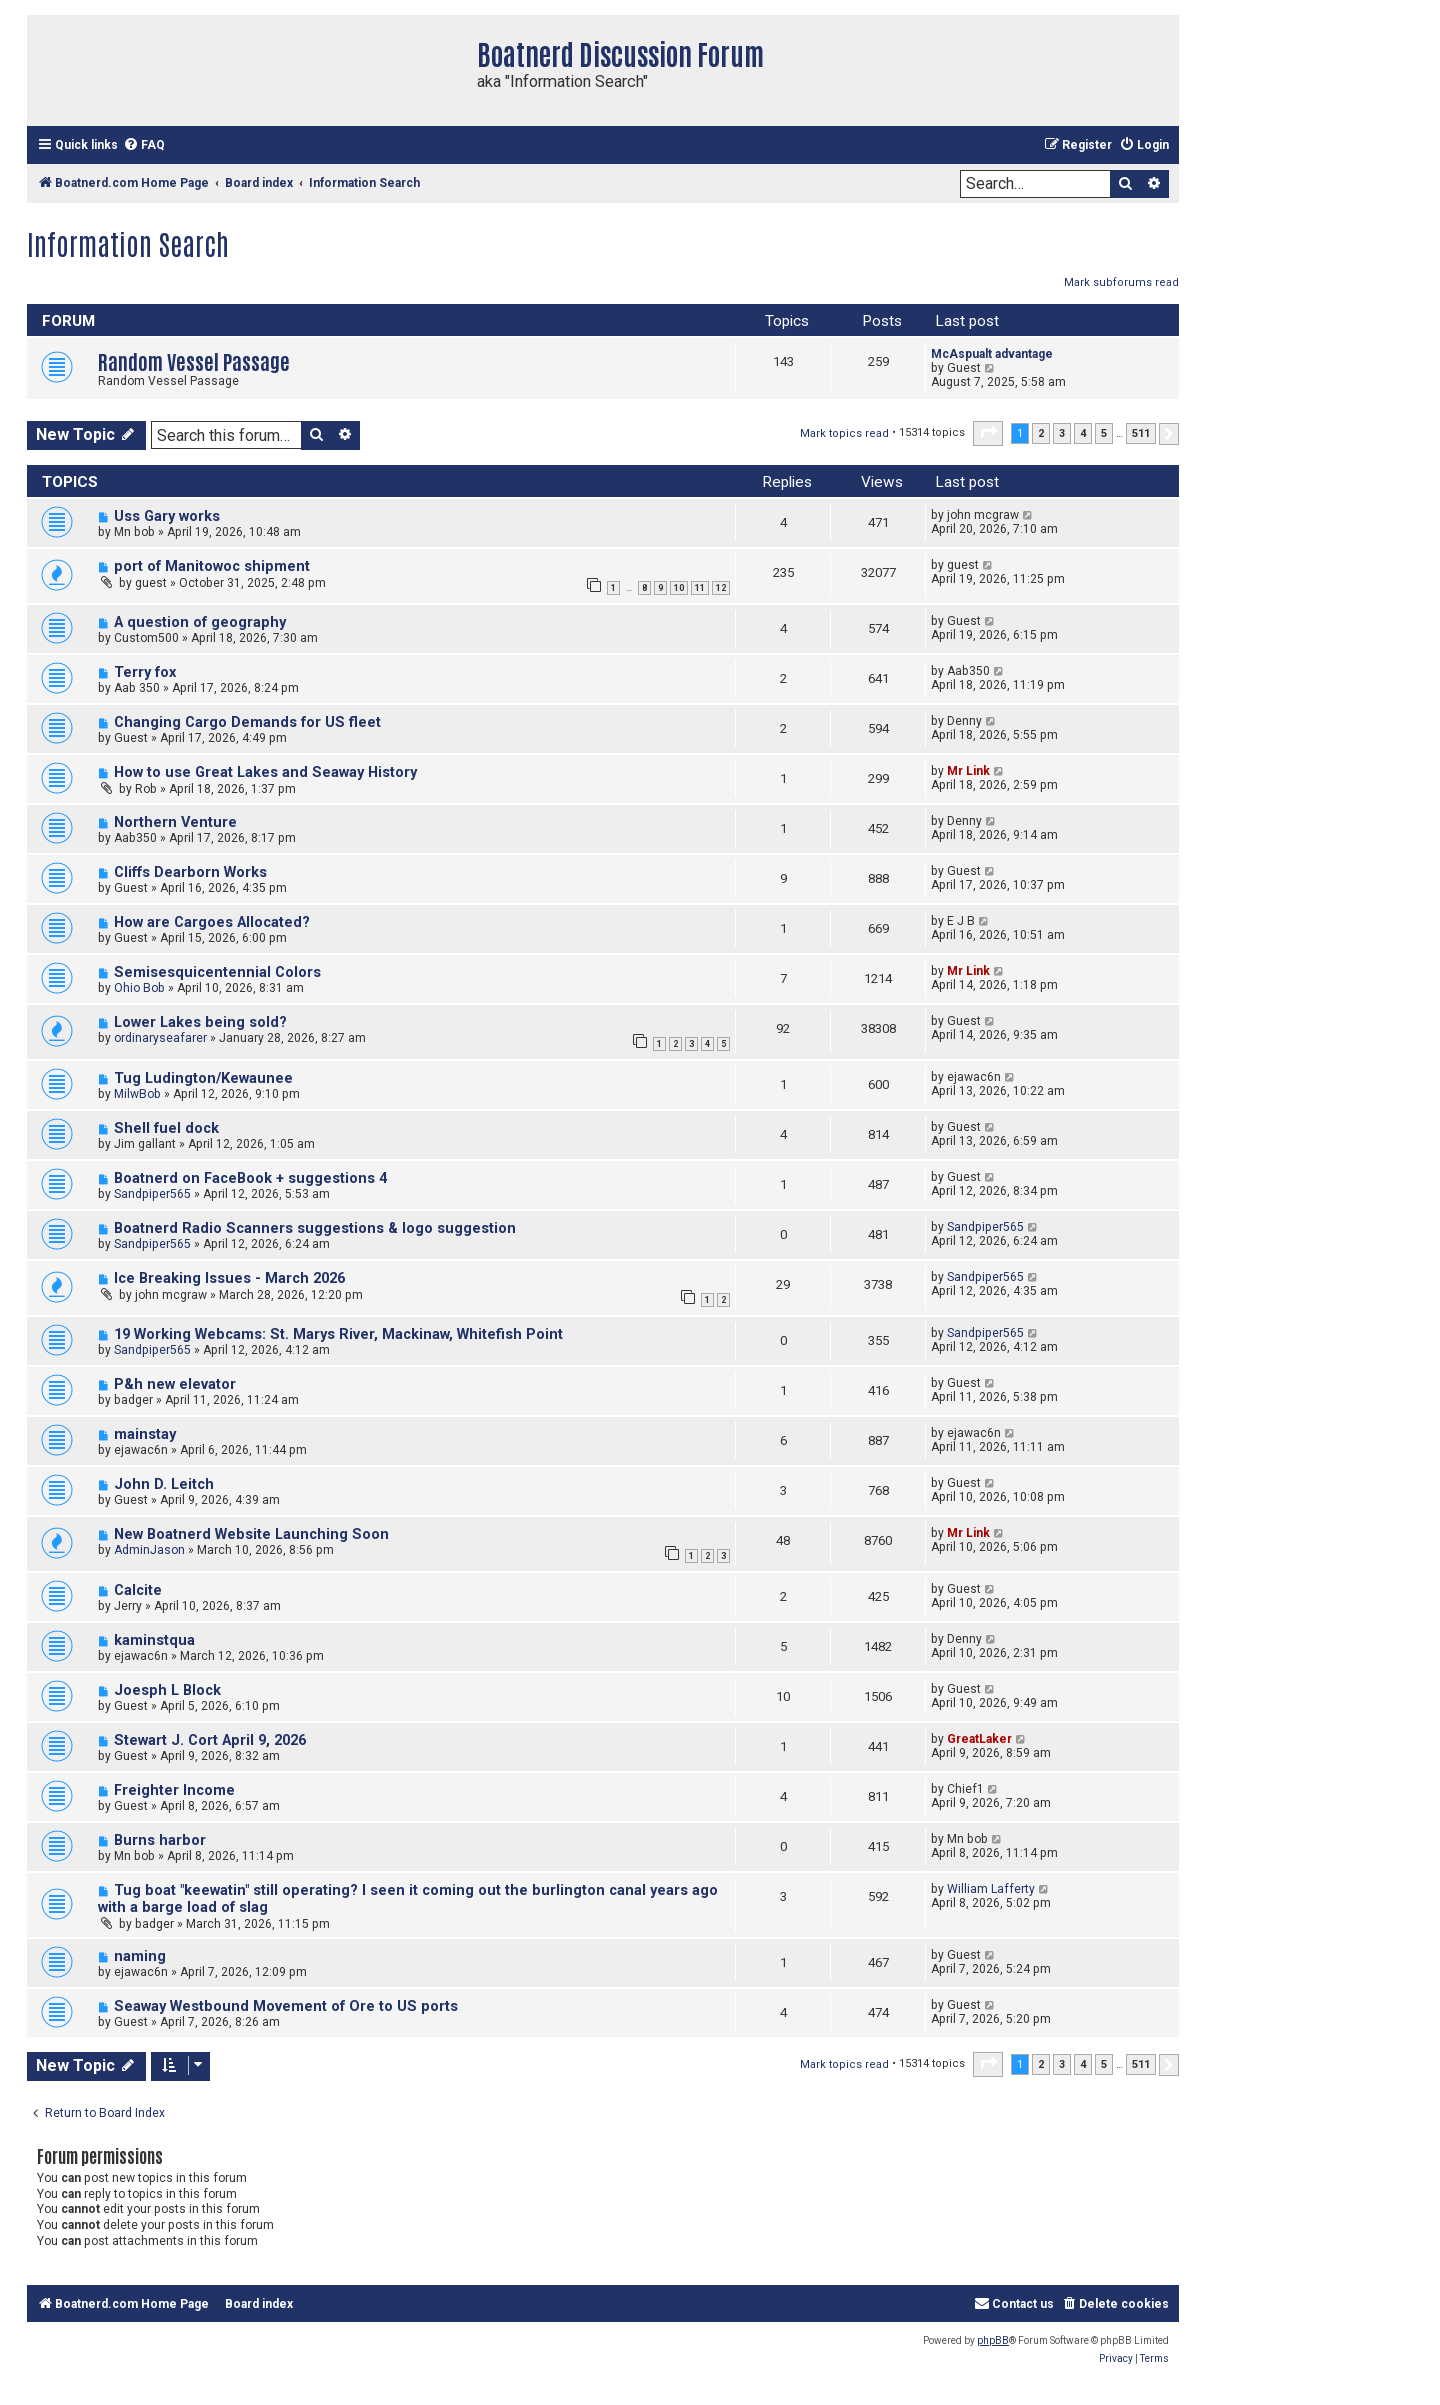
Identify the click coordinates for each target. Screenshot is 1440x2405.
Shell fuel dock (166, 1128)
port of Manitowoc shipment (212, 566)
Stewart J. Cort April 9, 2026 (210, 1740)
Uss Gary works (167, 516)
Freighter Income (174, 1790)
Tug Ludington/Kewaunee (203, 1078)
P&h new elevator (175, 1384)
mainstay (145, 1434)
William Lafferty (991, 1889)
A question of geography (200, 622)
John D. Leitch (164, 1484)
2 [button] (1041, 433)
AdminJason (149, 1550)
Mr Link (968, 771)
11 (700, 588)
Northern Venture (175, 822)
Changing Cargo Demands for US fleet (247, 722)
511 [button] (1141, 433)
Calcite (138, 1590)
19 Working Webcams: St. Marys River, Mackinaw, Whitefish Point (338, 1334)
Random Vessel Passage (194, 360)
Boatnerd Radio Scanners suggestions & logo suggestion (315, 1228)
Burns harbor (160, 1840)
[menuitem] (144, 145)
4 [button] (1083, 433)
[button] (988, 433)
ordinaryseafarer (160, 1038)
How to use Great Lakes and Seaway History (265, 772)
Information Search (128, 243)
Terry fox (145, 672)
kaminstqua (154, 1640)
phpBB (993, 2340)
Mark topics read (844, 433)
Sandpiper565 (152, 1194)
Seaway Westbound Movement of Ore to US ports (286, 2006)
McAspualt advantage (992, 354)
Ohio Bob (139, 988)
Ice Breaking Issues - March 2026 (229, 1278)
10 (679, 588)
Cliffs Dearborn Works (190, 872)
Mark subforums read (1121, 282)
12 (721, 588)
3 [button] (1062, 433)
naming (140, 1956)
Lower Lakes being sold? (200, 1022)
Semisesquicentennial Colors (217, 972)
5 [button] (1104, 433)
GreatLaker (979, 1739)
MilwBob (137, 1094)
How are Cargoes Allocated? (212, 922)
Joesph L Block (167, 1690)
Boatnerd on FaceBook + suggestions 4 (250, 1178)
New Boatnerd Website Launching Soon (251, 1534)
